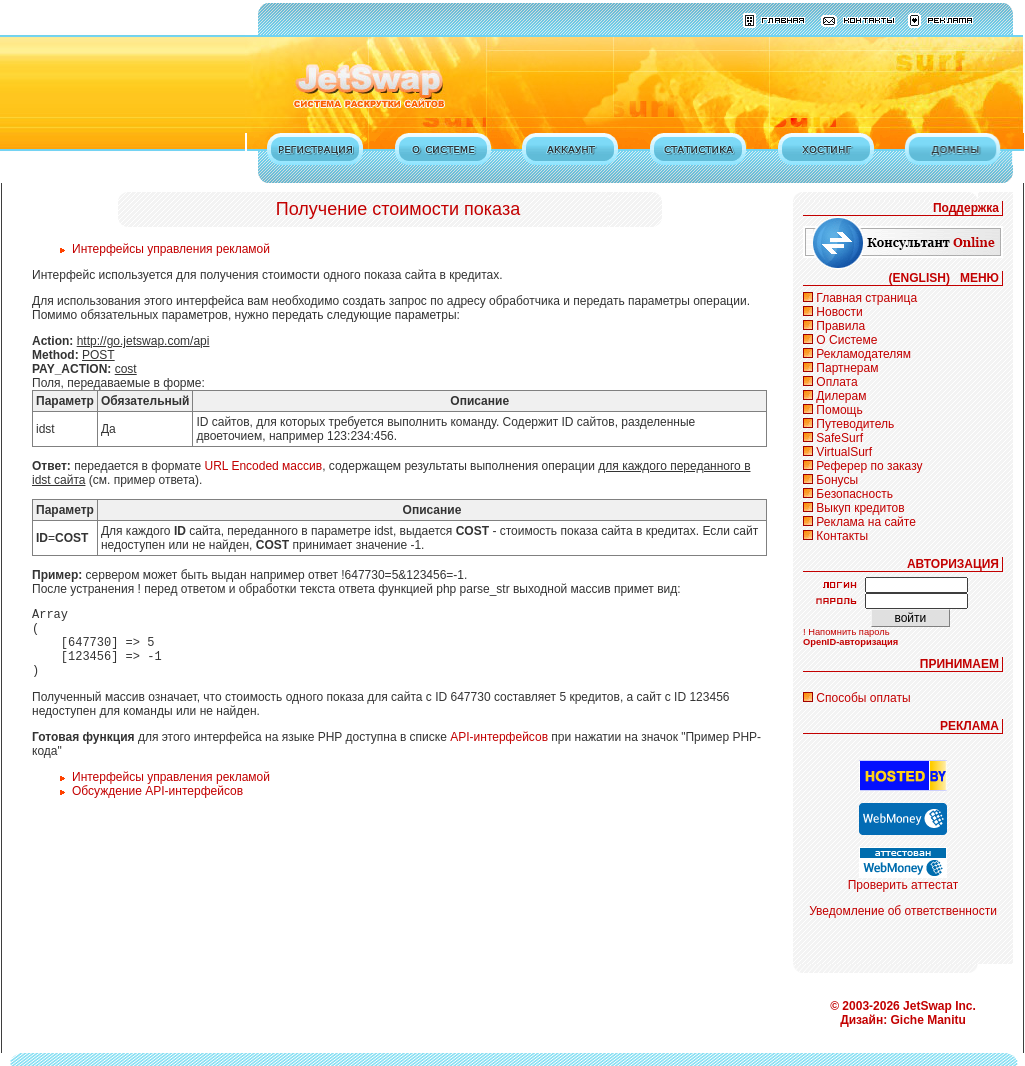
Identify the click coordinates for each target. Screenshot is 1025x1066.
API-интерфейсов (499, 752)
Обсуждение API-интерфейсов (157, 806)
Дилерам (841, 396)
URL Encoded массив (264, 466)
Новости (839, 312)
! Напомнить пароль (846, 632)
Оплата (836, 382)
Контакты (842, 536)
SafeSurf (839, 438)
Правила (840, 326)
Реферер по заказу (869, 466)
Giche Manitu (928, 1020)
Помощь (839, 410)
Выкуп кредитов (860, 508)
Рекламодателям (863, 354)
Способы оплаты (863, 698)
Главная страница (866, 298)
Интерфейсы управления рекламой (171, 249)
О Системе (846, 340)
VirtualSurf (844, 452)
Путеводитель (855, 424)
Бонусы (837, 480)
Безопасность (854, 494)
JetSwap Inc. (939, 1006)
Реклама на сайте (866, 522)
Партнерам (847, 368)
